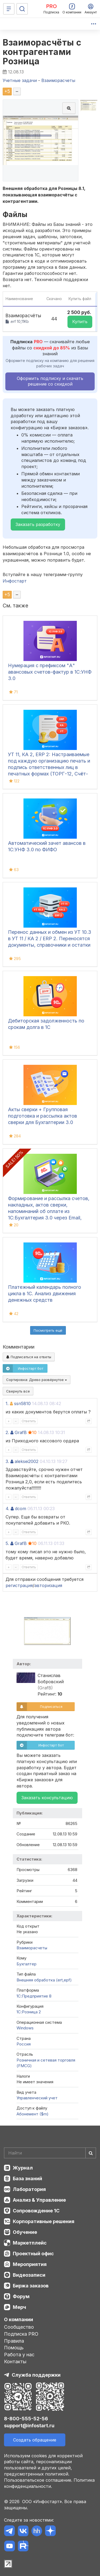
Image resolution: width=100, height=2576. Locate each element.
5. (7, 1543)
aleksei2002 (26, 1461)
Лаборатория (29, 2189)
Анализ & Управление (39, 2200)
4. (7, 1508)
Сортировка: (36, 1379)
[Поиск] (22, 8)
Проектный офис (33, 2253)
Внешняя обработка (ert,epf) (44, 1980)
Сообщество (19, 2327)
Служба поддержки (36, 2375)
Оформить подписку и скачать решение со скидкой (50, 381)
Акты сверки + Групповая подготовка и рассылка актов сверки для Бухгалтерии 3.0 (42, 1116)
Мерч (19, 2307)
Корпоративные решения (43, 2221)
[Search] (50, 2153)
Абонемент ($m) (33, 2113)
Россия (24, 2044)
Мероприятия (30, 2264)
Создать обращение (34, 2440)
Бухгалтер (27, 1963)
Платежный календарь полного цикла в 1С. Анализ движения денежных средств (44, 1293)
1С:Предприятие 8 (34, 1996)
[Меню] (8, 8)
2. (7, 1432)
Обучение (25, 2232)
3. (7, 1461)
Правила (14, 2341)
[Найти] (90, 2153)
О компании (18, 2319)
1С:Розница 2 (29, 2011)
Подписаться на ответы (28, 1357)
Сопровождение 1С (36, 2210)
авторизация (48, 1585)
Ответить (29, 1421)
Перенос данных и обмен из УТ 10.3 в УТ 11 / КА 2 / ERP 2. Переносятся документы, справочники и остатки (49, 938)
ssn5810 (22, 1403)
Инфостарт (15, 581)
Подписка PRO (21, 2334)
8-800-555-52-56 (26, 2418)
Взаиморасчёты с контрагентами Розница (42, 51)
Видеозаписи (29, 2275)
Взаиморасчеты (32, 1947)
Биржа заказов (31, 2285)
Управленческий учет (37, 2097)
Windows (25, 2027)
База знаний (27, 2178)
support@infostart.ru (29, 2425)
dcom (20, 1508)
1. (7, 1403)
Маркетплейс (30, 2243)
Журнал (23, 2168)
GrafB (21, 1432)
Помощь (14, 2347)
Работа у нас (19, 2354)
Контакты (15, 2361)
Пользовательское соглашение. (38, 2480)
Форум (21, 2296)
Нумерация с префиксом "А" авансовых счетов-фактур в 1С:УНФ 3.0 (49, 672)
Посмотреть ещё (48, 1330)
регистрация (19, 1585)
